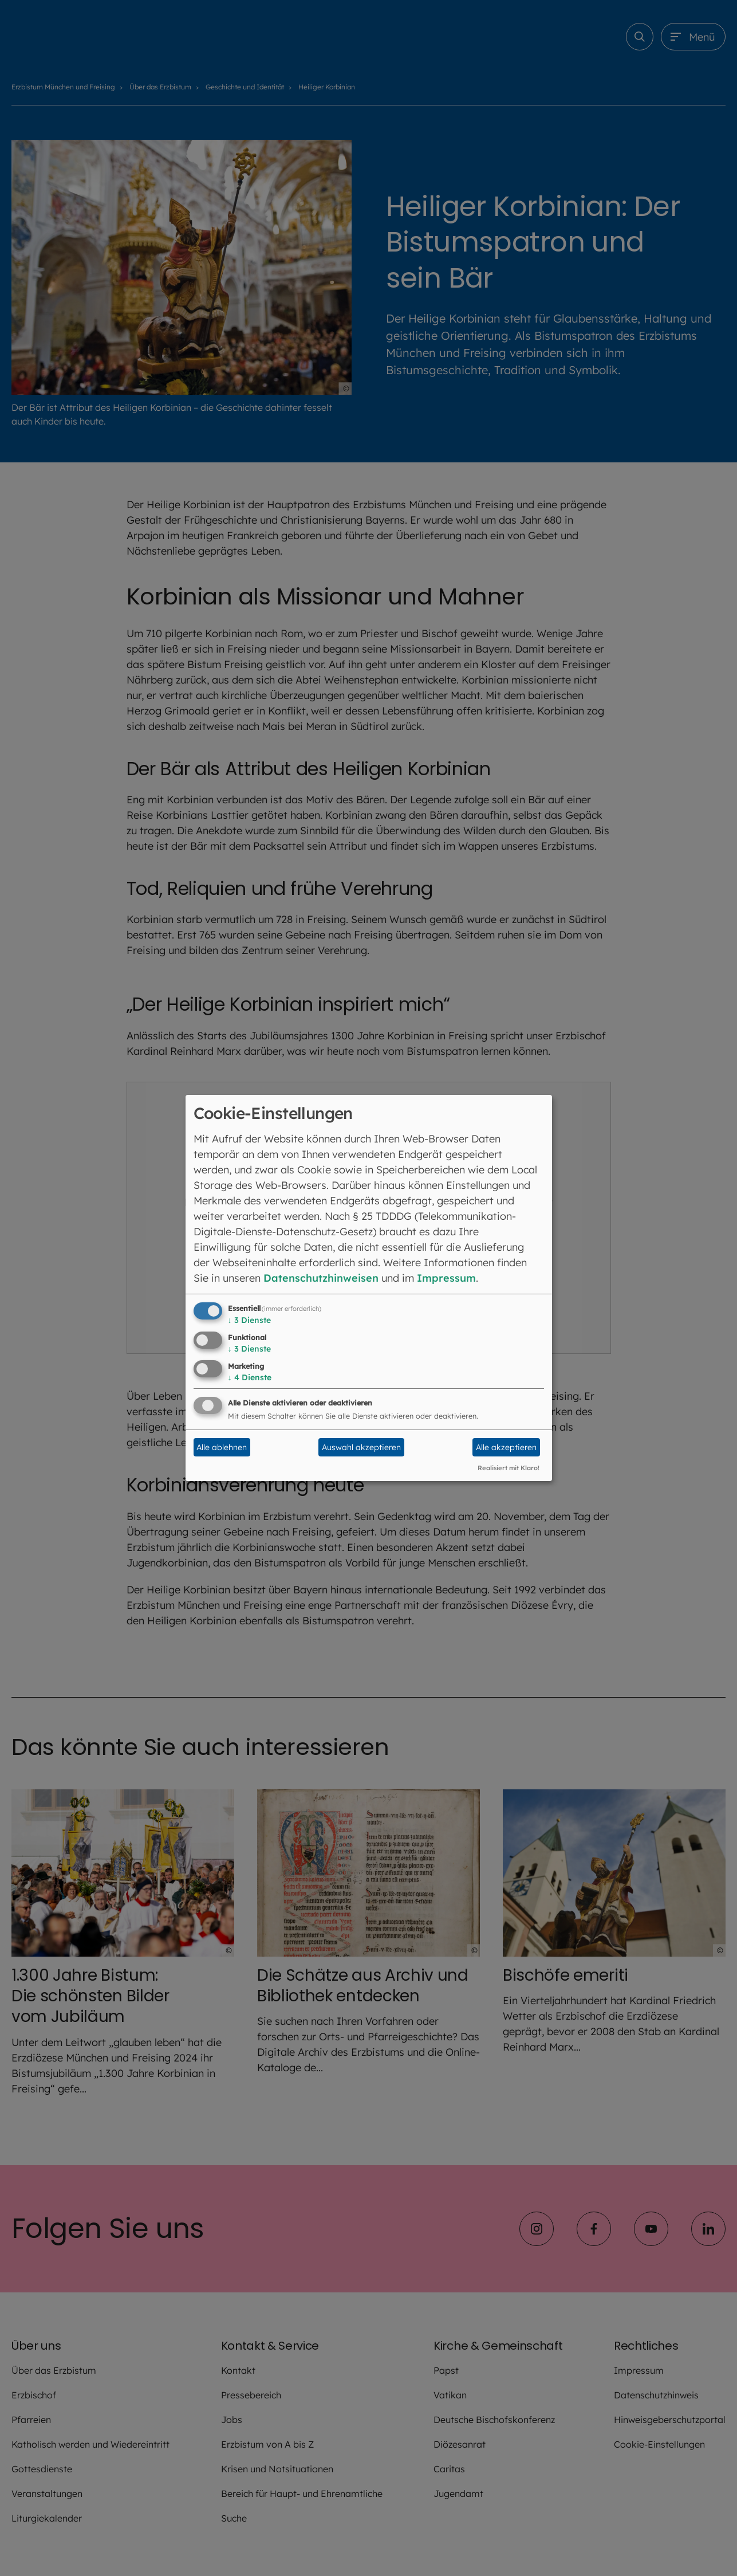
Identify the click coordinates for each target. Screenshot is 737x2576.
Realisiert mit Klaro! (508, 1468)
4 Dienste (249, 1377)
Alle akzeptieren (506, 1447)
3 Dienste (249, 1320)
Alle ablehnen (221, 1447)
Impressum (446, 1278)
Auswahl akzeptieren (361, 1447)
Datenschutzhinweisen (321, 1278)
